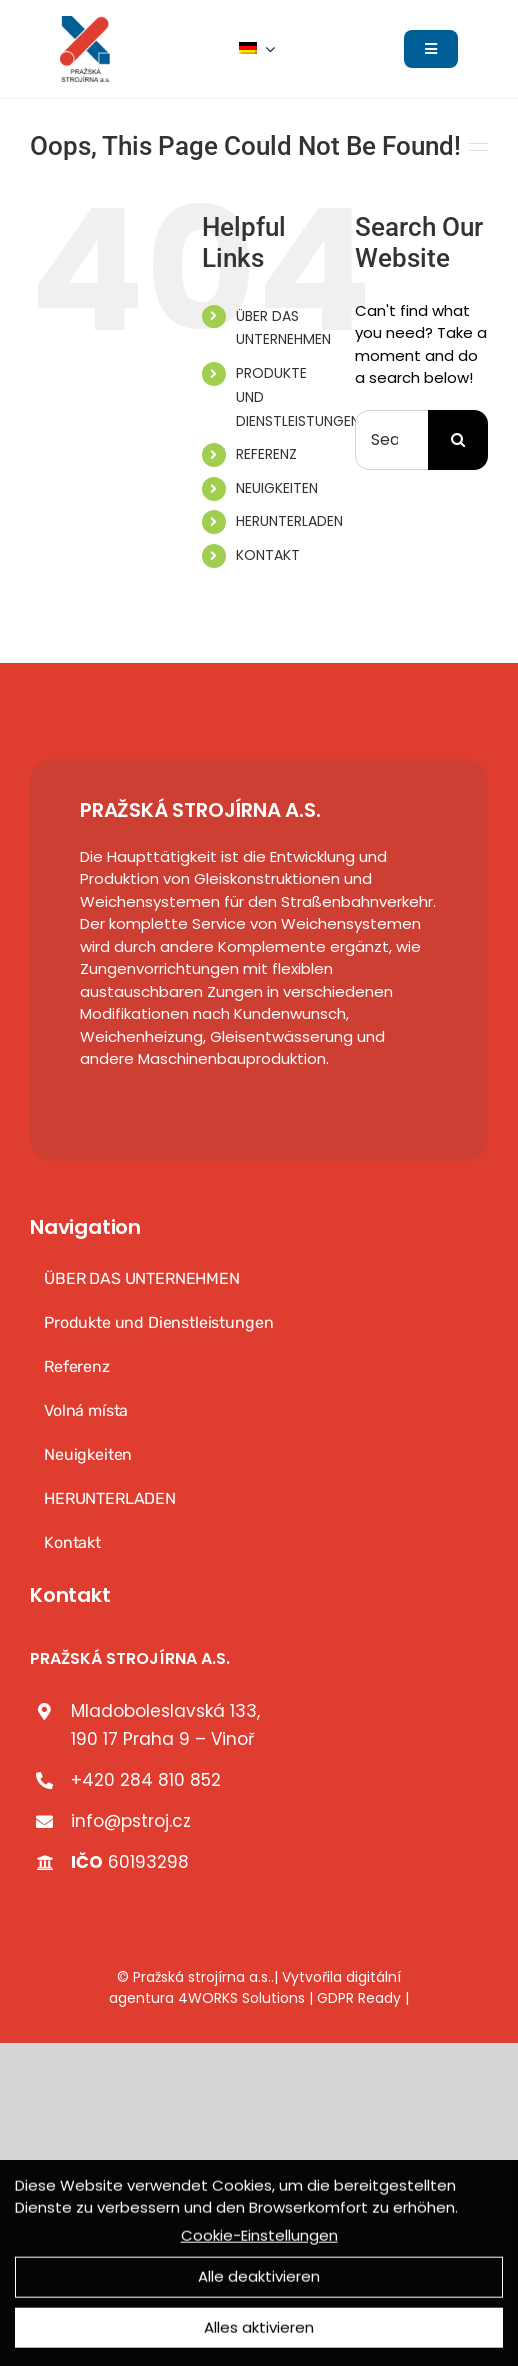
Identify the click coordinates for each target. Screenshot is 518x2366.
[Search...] (391, 440)
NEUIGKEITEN (277, 488)
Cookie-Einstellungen (259, 2238)
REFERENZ (266, 454)
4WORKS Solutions (241, 1998)
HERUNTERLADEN (289, 521)
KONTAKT (268, 555)
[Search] (458, 440)
